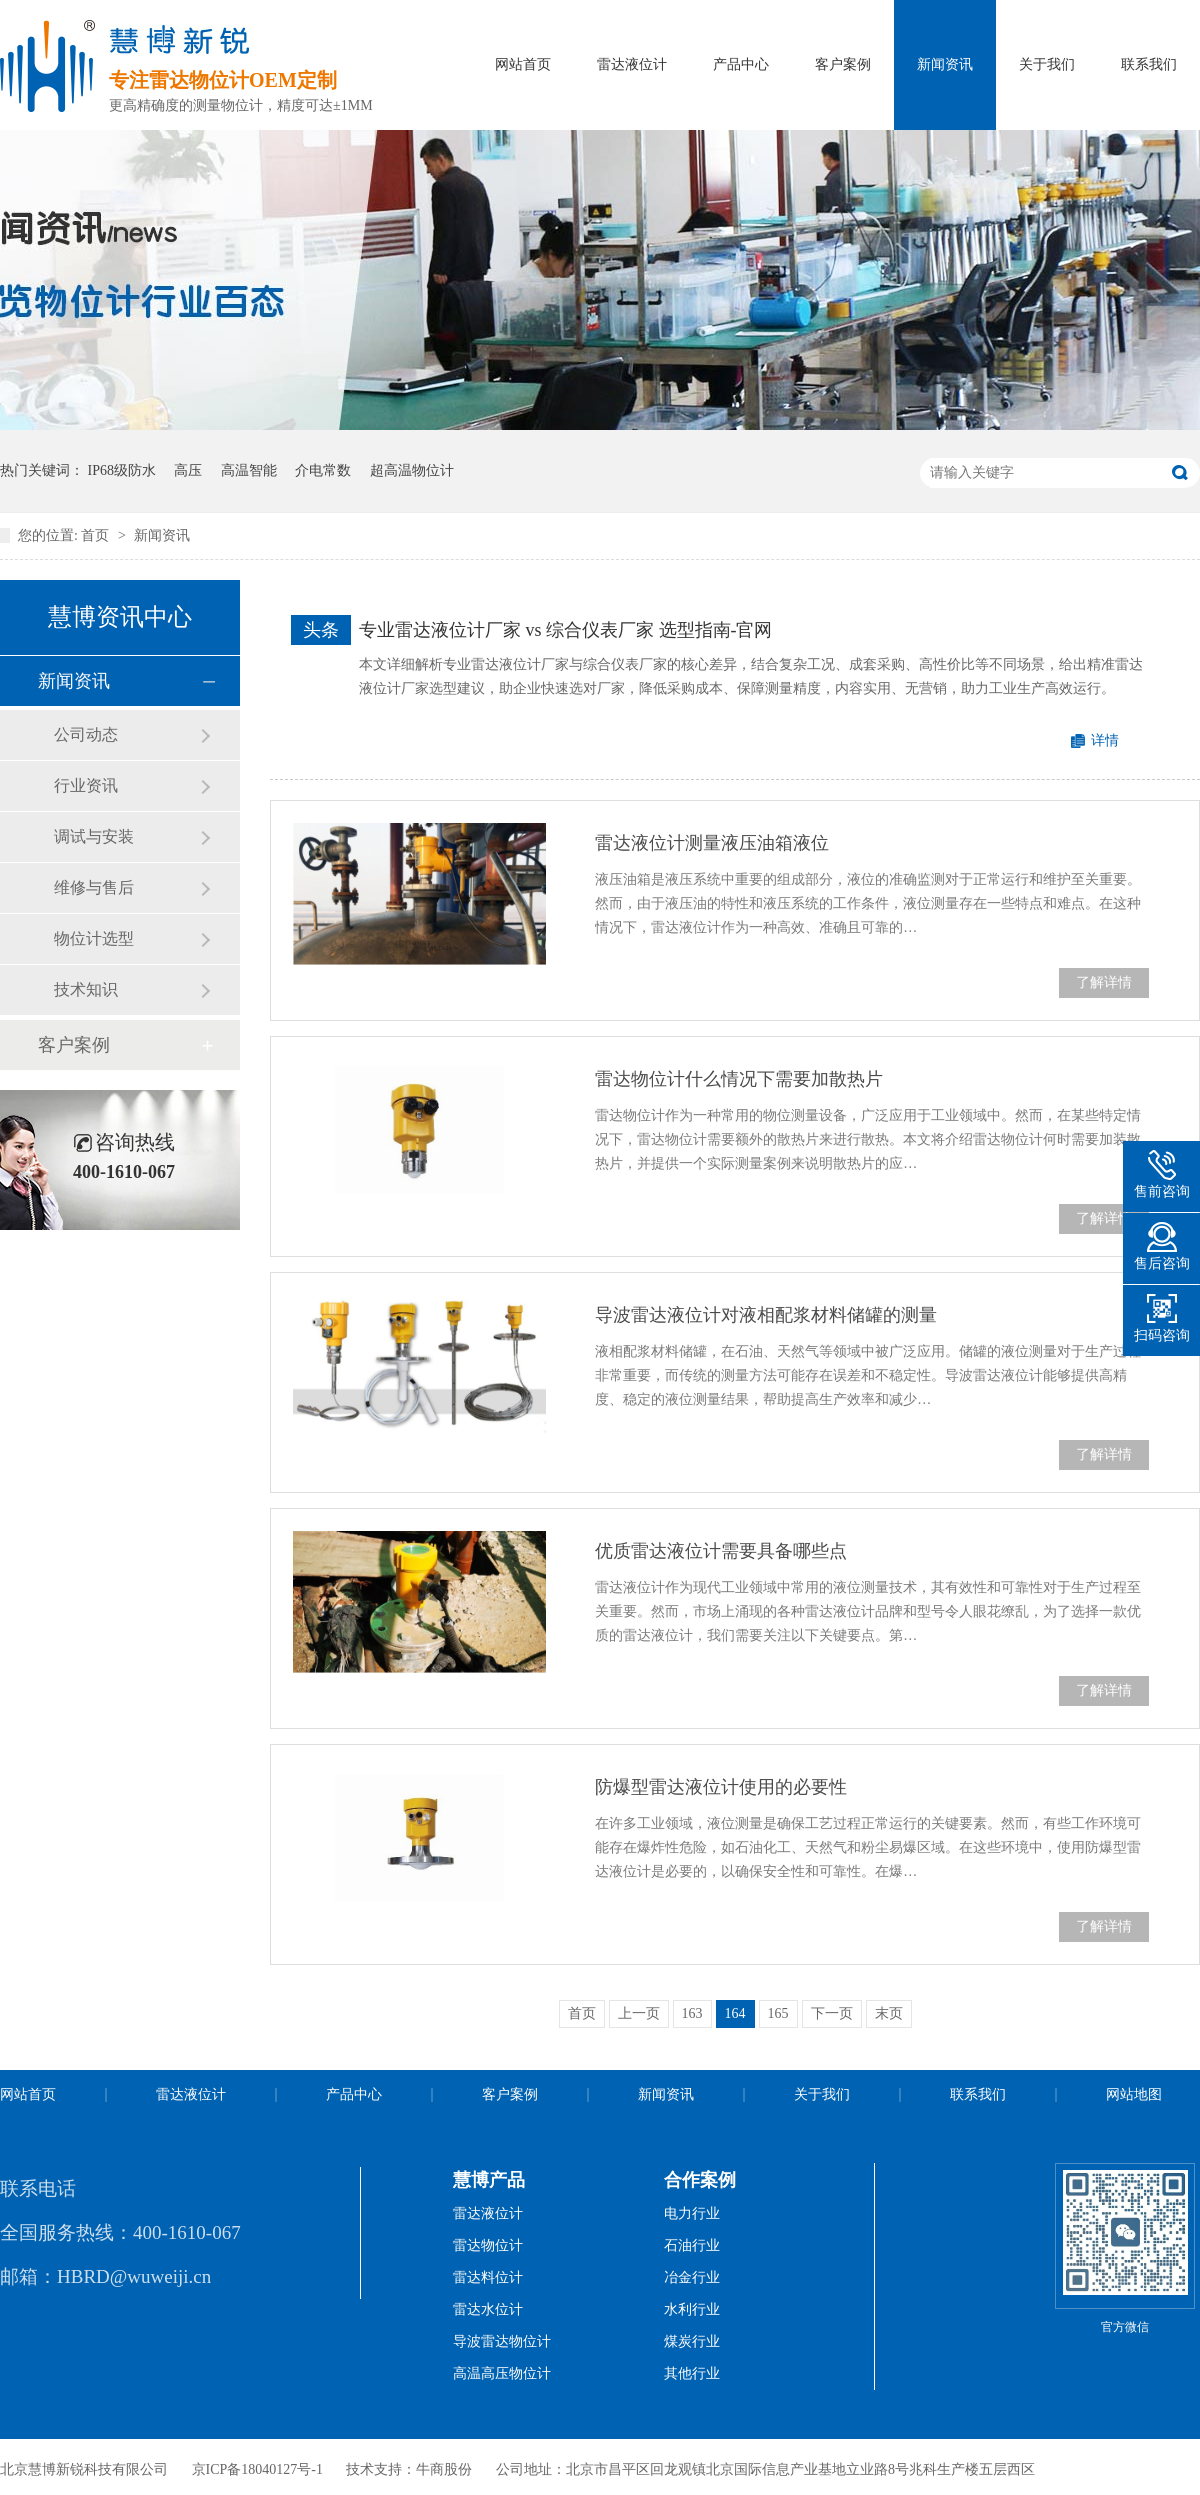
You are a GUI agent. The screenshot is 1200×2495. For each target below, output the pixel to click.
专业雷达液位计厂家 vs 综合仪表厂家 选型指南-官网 (566, 630)
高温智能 (249, 470)
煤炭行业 (692, 2341)
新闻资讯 (945, 64)
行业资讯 (86, 785)
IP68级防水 (122, 470)
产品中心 (741, 64)
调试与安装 (94, 836)
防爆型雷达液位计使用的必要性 (721, 1787)
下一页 (832, 2013)
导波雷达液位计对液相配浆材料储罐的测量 (766, 1315)
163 (692, 2013)
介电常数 (323, 470)
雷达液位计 (632, 64)
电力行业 (692, 2213)
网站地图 (1134, 2094)
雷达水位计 (488, 2309)
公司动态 (86, 734)
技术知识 (86, 989)
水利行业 (692, 2309)
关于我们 (1047, 64)
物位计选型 (94, 938)
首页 (97, 535)
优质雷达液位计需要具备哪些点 (721, 1551)
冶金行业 (692, 2277)
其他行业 (692, 2373)
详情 (1105, 740)
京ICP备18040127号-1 (257, 2469)
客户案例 (843, 64)
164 (735, 2013)
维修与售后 (94, 887)
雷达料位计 (488, 2277)
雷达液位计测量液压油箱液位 (712, 843)
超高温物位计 (412, 470)
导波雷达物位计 (502, 2341)
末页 (889, 2013)
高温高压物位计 (502, 2373)
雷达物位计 (488, 2245)
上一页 (639, 2013)
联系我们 (1149, 64)
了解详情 (1104, 982)
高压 (188, 470)
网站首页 (523, 64)
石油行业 (692, 2245)
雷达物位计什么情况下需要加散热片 (739, 1079)
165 (778, 2013)
